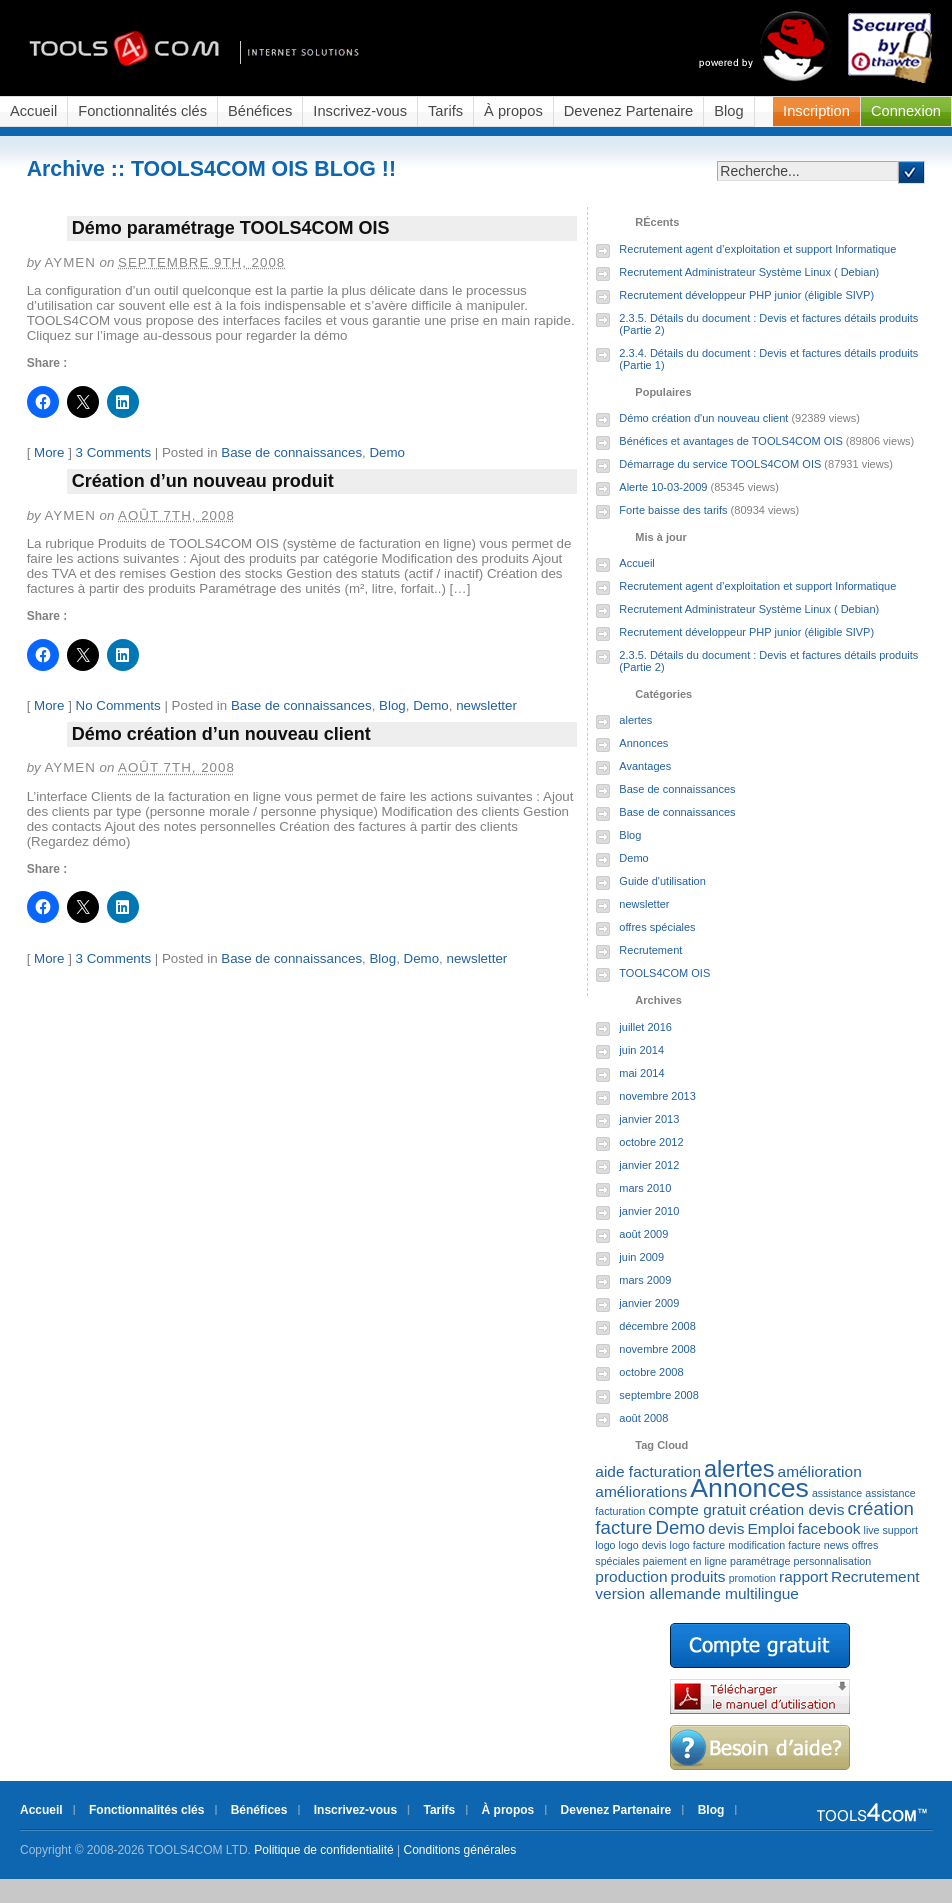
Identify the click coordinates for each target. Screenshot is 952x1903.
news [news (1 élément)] (836, 1545)
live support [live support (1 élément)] (891, 1530)
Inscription (816, 111)
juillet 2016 (645, 1027)
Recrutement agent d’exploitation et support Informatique (757, 249)
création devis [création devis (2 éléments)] (796, 1509)
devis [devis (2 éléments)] (726, 1528)
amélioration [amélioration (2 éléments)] (820, 1471)
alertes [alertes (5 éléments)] (739, 1469)
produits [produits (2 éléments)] (698, 1576)
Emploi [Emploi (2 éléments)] (770, 1528)
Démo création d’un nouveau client (221, 734)
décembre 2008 (657, 1326)
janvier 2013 (649, 1119)
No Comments (118, 705)
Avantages (645, 766)
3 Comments (114, 452)
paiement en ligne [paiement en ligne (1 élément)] (685, 1561)
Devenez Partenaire (629, 111)
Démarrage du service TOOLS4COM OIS (720, 464)
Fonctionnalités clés (142, 111)
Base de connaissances (291, 452)
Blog (728, 111)
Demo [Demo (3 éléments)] (680, 1527)
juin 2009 (641, 1257)
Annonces (643, 743)
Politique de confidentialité (323, 1850)
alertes (635, 720)
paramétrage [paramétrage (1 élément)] (760, 1561)
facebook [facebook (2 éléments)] (829, 1528)
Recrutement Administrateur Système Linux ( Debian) (749, 272)
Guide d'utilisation (662, 881)
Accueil (33, 111)
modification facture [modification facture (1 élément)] (774, 1545)
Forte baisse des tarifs (673, 510)
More (49, 452)
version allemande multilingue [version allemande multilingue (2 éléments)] (697, 1593)
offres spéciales (657, 927)
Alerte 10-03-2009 (663, 487)
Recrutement (650, 950)
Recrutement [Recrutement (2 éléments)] (875, 1576)
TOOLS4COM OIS (664, 973)
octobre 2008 (651, 1372)
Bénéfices (260, 111)
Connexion (906, 111)
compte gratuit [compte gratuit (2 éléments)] (697, 1509)
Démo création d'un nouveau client (703, 418)
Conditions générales (460, 1850)
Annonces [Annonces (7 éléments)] (749, 1488)
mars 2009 (645, 1280)
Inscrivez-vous (360, 111)
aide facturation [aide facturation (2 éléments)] (648, 1471)
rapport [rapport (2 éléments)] (803, 1576)
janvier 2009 (649, 1303)
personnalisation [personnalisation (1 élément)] (833, 1561)
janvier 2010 (649, 1211)
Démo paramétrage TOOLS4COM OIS (231, 228)
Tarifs (445, 111)
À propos (513, 111)
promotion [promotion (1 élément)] (752, 1578)
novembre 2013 (657, 1096)
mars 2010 (645, 1188)
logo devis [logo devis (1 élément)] (643, 1545)
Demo (387, 452)
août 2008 (643, 1418)
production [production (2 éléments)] (631, 1576)
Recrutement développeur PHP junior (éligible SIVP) (746, 295)
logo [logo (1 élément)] (605, 1545)
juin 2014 (641, 1050)
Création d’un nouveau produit (203, 481)
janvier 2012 (649, 1165)
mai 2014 (641, 1073)
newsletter (486, 705)
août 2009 (643, 1234)
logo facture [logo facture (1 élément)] (698, 1545)
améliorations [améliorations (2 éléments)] (641, 1491)
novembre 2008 (657, 1349)
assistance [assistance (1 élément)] (837, 1493)
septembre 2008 (659, 1395)
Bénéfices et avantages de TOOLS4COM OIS (730, 441)
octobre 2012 (651, 1142)
